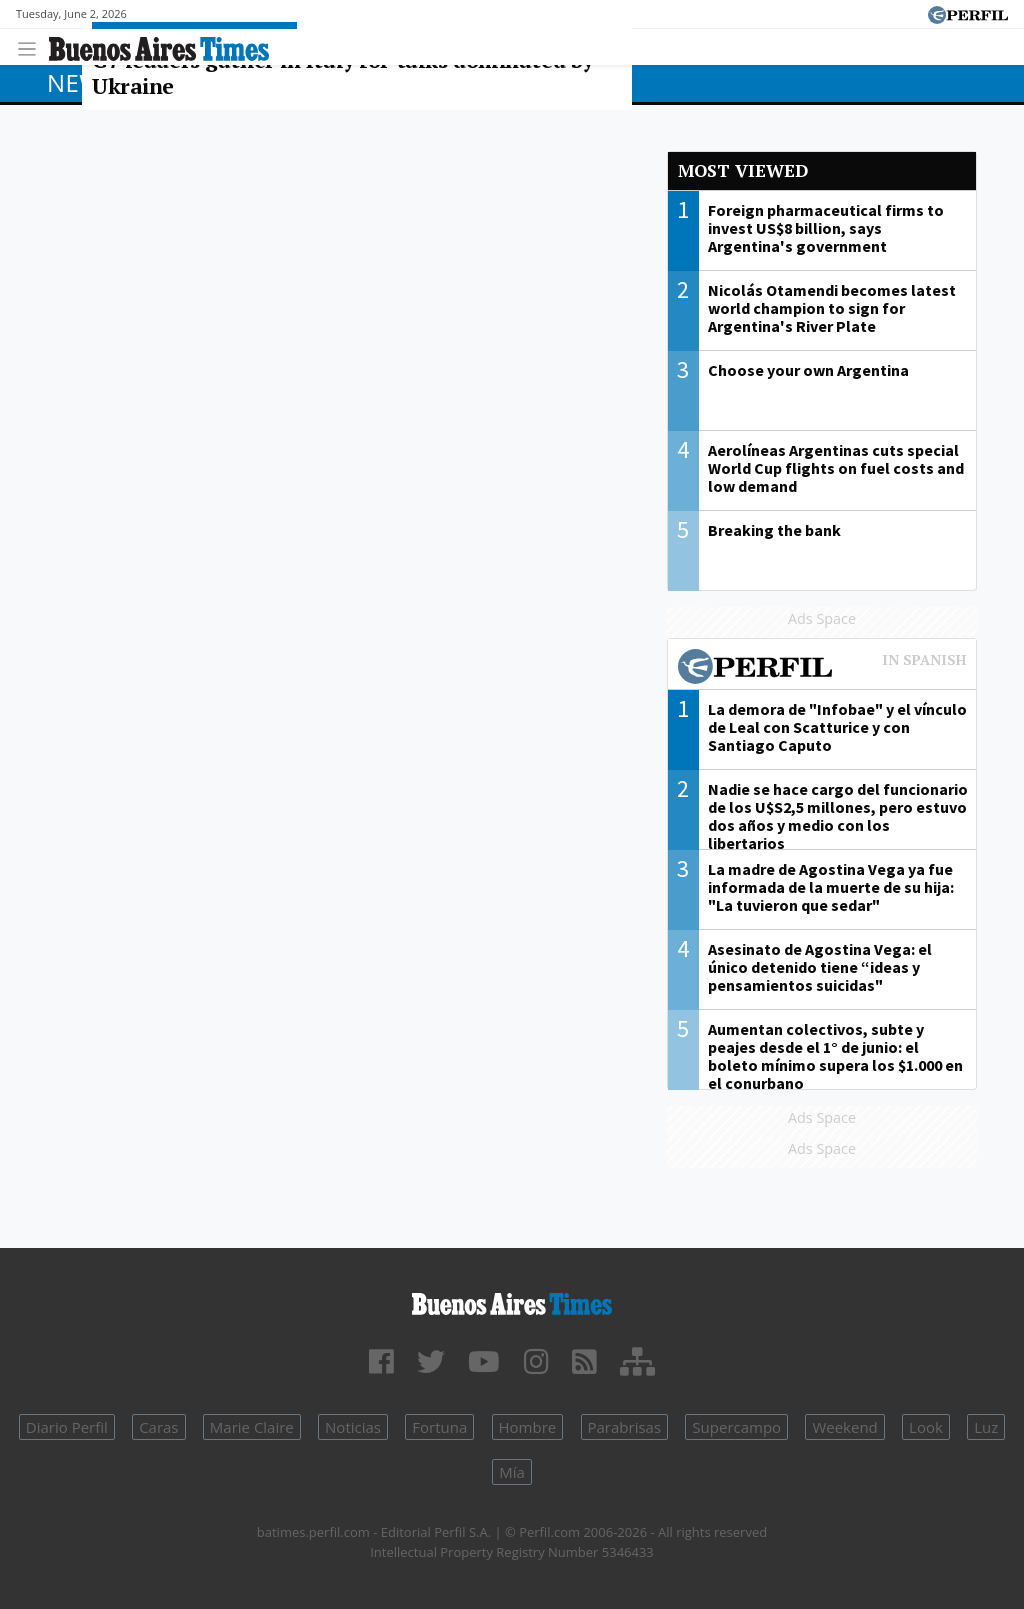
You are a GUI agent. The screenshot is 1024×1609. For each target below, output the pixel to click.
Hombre (528, 1427)
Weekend (844, 1427)
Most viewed (743, 170)
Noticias (353, 1427)
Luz (986, 1427)
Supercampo (736, 1427)
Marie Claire (252, 1427)
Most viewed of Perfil (822, 669)
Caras (158, 1427)
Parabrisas (625, 1427)
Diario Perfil (67, 1427)
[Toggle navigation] (32, 46)
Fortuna (439, 1427)
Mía (512, 1472)
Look (926, 1427)
